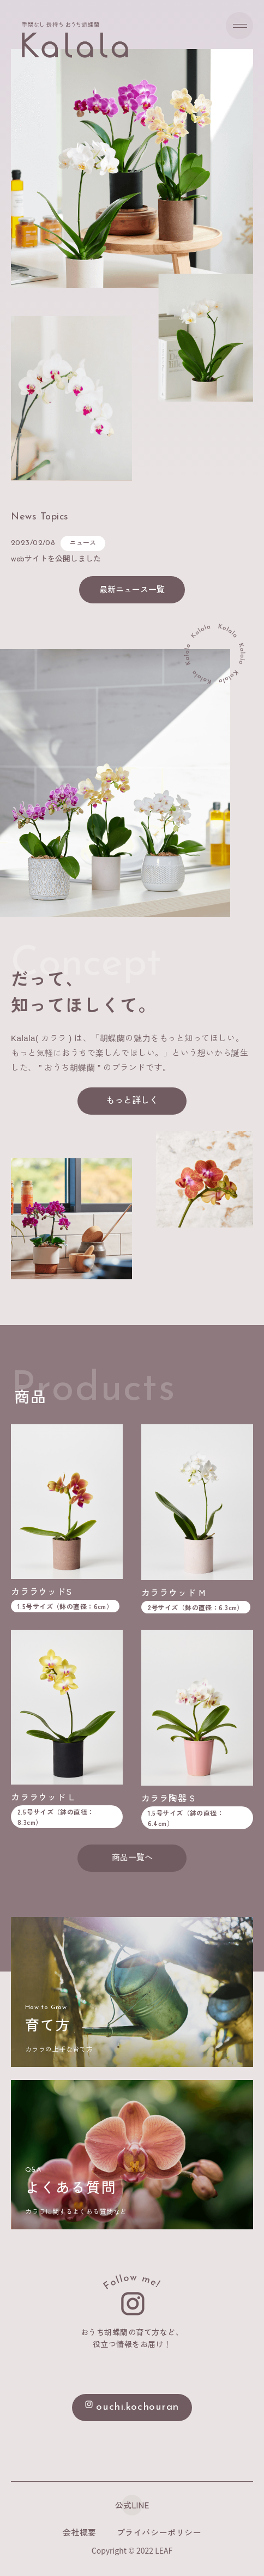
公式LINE (132, 2505)
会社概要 (80, 2532)
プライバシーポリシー (159, 2532)
